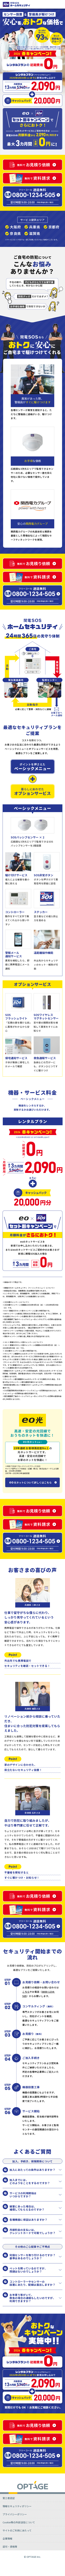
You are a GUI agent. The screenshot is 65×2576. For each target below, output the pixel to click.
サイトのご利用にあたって (17, 2530)
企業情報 (7, 2538)
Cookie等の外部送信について (19, 2522)
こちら (26, 1991)
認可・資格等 (10, 2546)
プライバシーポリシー (15, 2514)
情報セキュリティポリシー (17, 2506)
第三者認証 (9, 2498)
